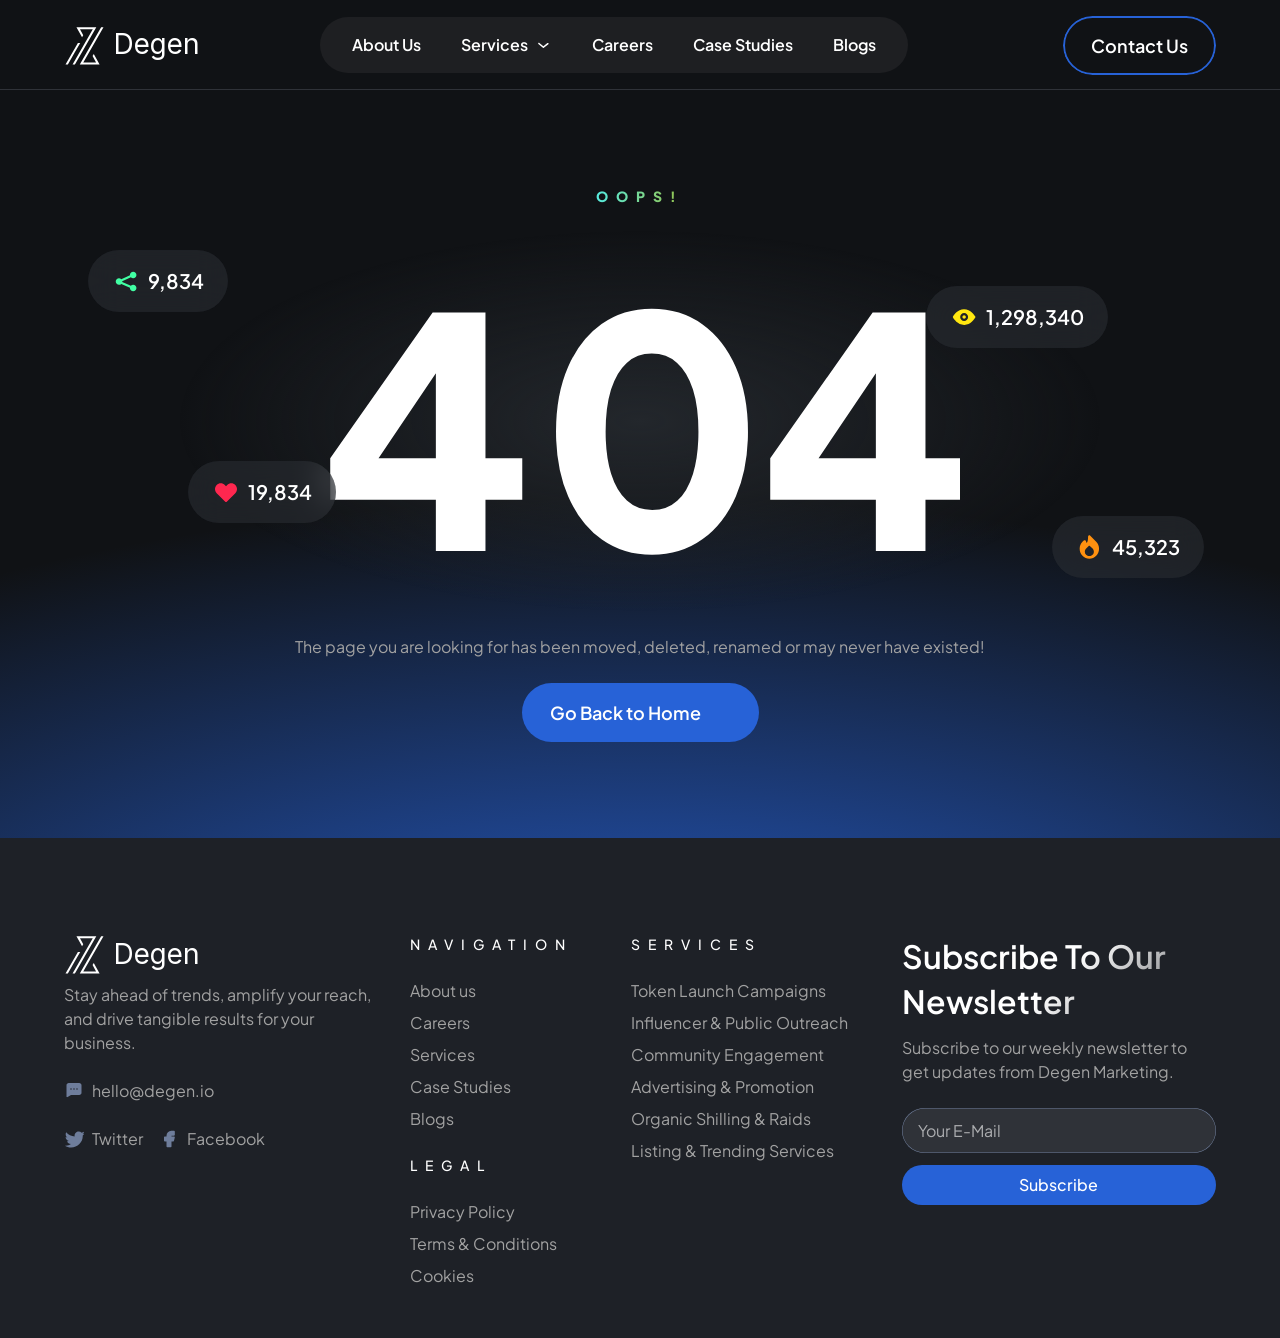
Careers (622, 44)
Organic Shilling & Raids (721, 1118)
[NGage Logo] (114, 954)
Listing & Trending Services (732, 1150)
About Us (386, 44)
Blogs (854, 44)
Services (442, 1054)
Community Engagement (729, 1054)
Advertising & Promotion (722, 1086)
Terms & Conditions (483, 1243)
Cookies (442, 1275)
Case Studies (743, 44)
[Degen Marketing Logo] (114, 45)
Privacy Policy (462, 1211)
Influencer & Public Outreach (739, 1022)
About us (443, 990)
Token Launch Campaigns (728, 990)
